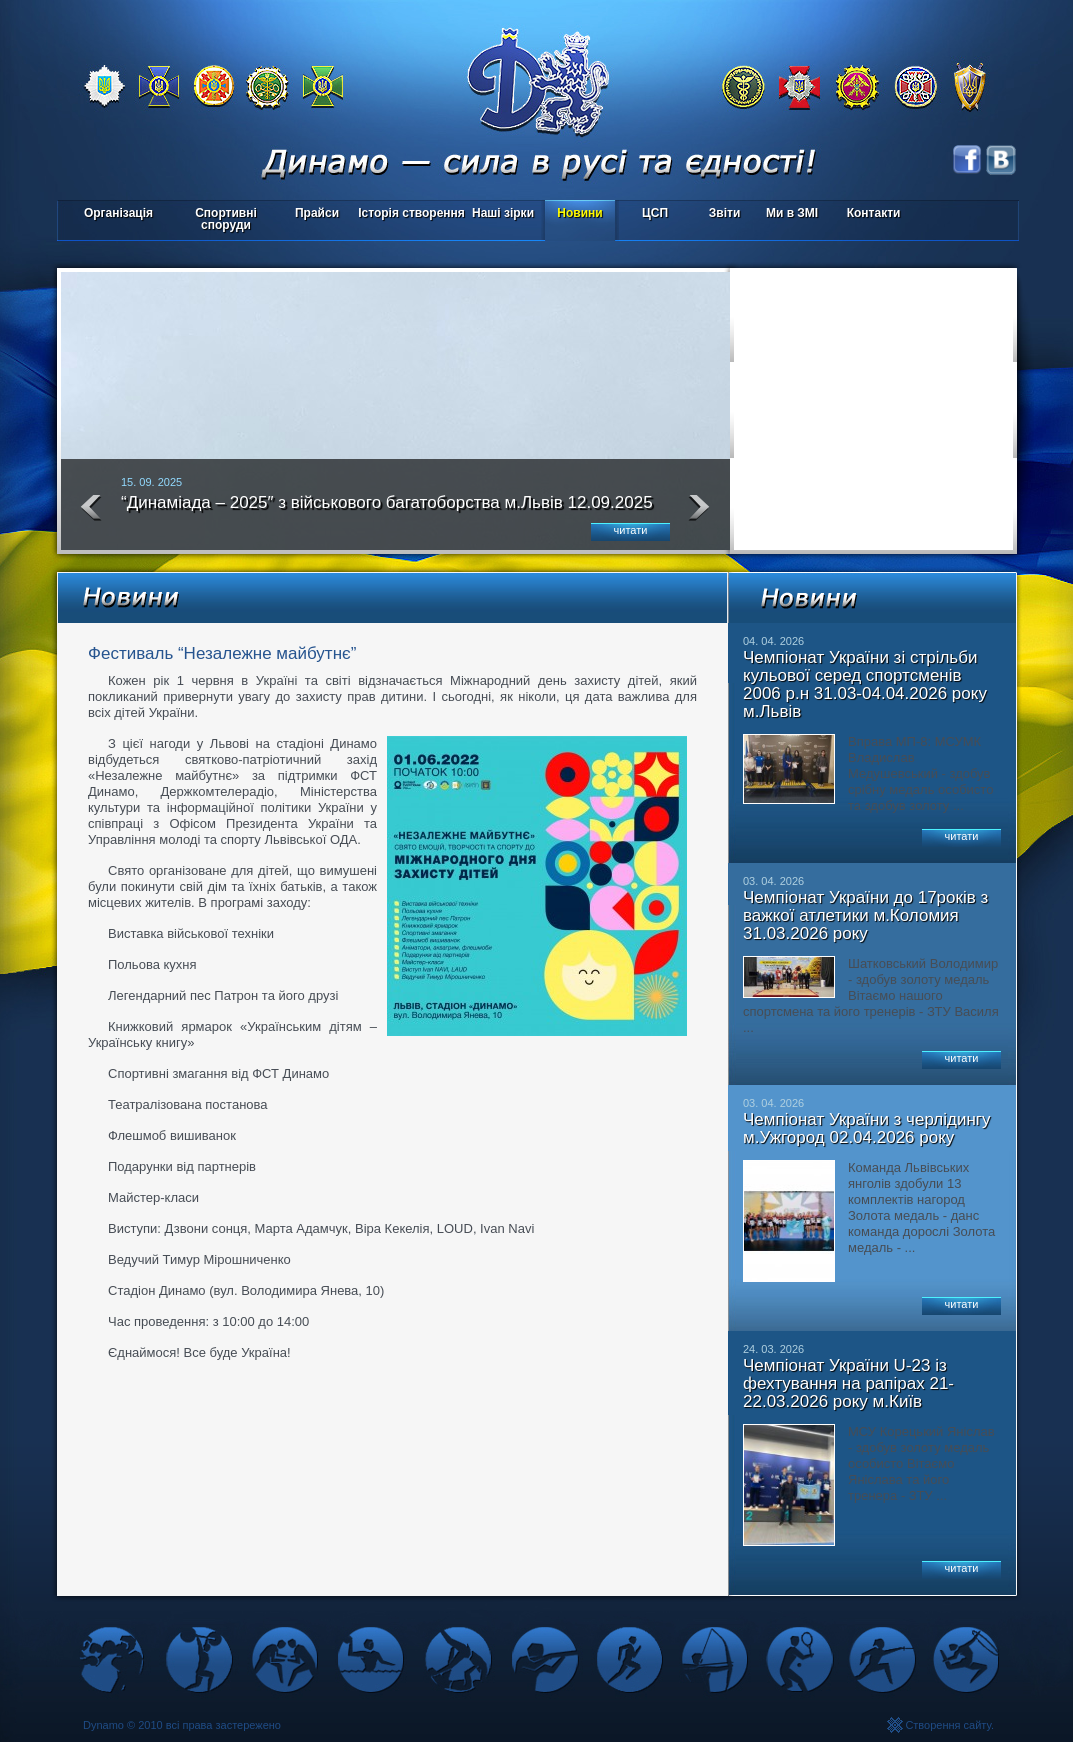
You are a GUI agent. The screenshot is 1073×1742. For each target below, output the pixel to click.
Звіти (724, 213)
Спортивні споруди (226, 219)
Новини (579, 213)
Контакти (874, 213)
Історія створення (411, 213)
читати (631, 530)
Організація (118, 213)
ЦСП (650, 214)
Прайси (317, 213)
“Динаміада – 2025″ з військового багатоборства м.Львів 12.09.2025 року (387, 511)
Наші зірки (499, 214)
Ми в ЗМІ (792, 213)
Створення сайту (948, 1725)
